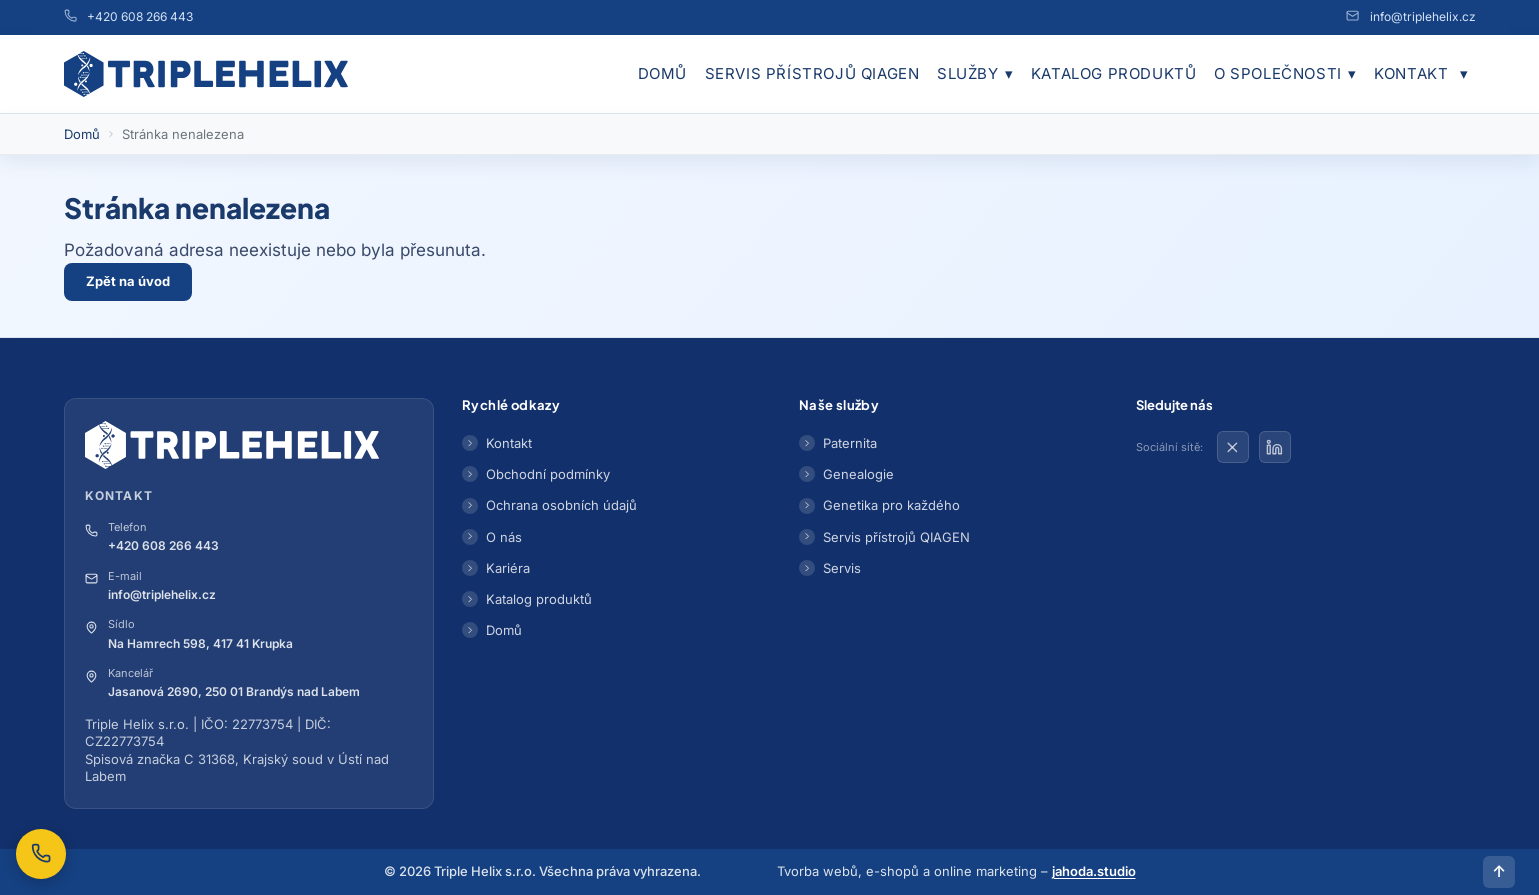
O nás (504, 537)
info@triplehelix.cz (1423, 16)
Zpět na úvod (128, 281)
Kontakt (1411, 73)
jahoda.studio (1094, 871)
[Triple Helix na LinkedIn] (1275, 447)
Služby (975, 74)
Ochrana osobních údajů (561, 505)
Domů (662, 73)
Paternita (850, 443)
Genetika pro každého (891, 505)
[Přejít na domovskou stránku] (206, 74)
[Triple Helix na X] (1233, 447)
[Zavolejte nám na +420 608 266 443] (41, 854)
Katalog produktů (1114, 73)
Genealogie (858, 474)
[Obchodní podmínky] (1465, 74)
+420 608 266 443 (140, 16)
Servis (842, 568)
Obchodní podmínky (548, 474)
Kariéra (508, 568)
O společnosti (1285, 74)
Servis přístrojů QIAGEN (812, 73)
